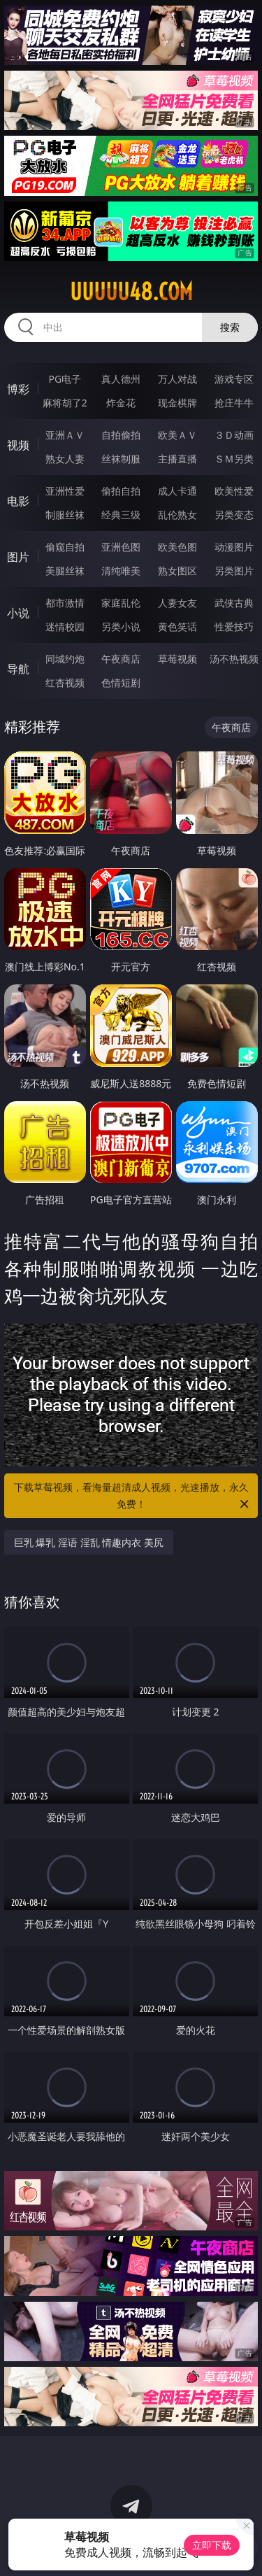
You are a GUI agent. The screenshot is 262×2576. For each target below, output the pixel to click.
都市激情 (65, 602)
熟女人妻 (65, 458)
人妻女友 (177, 602)
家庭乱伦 (120, 602)
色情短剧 (120, 682)
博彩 (18, 389)
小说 (18, 613)
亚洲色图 (120, 546)
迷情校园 (65, 626)
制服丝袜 (65, 514)
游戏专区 (234, 378)
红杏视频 (65, 682)
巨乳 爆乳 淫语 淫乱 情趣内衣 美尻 (88, 1542)
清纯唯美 (120, 570)
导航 (18, 669)
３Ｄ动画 (234, 434)
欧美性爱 (234, 490)
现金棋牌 (177, 402)
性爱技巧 (234, 626)
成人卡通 (177, 490)
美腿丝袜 (65, 570)
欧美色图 (177, 546)
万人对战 (177, 378)
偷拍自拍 (120, 490)
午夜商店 (120, 658)
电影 (18, 501)
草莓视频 (177, 658)
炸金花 (121, 402)
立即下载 (211, 2545)
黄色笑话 (177, 626)
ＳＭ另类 (234, 458)
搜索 (230, 327)
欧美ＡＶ (177, 434)
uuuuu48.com (131, 292)
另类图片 (234, 570)
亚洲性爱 (65, 490)
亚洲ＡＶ (65, 434)
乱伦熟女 (177, 514)
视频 (18, 445)
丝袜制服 (120, 458)
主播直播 (177, 458)
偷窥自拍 (65, 546)
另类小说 (120, 626)
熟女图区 (177, 570)
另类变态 (234, 514)
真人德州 (120, 378)
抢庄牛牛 (234, 402)
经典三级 (120, 514)
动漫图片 (234, 546)
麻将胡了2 (65, 402)
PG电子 (64, 378)
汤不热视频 (234, 658)
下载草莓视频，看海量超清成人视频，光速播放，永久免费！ (133, 1496)
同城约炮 (65, 658)
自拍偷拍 (120, 434)
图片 (18, 557)
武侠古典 (234, 602)
